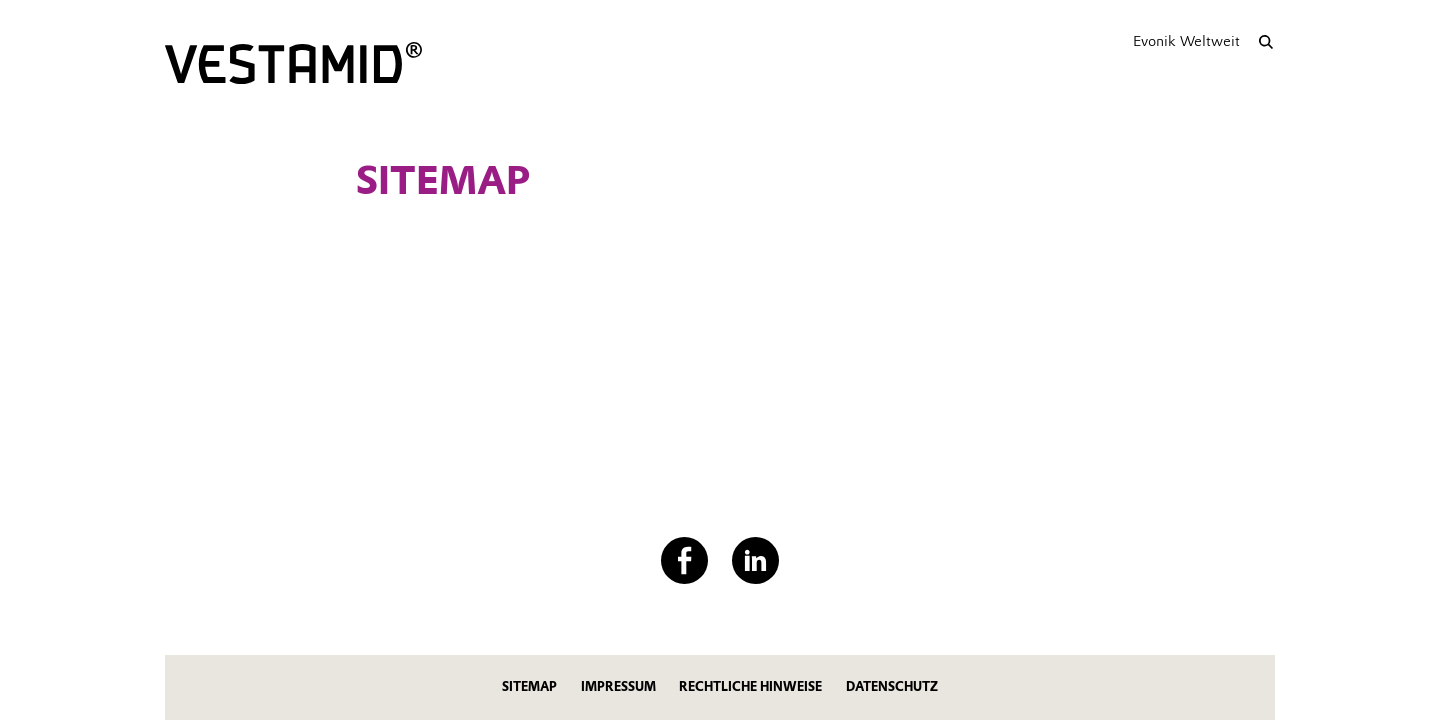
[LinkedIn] (755, 560)
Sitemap (529, 686)
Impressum (618, 686)
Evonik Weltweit (1186, 41)
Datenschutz (892, 686)
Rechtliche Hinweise (750, 686)
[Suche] (1265, 41)
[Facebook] (684, 560)
